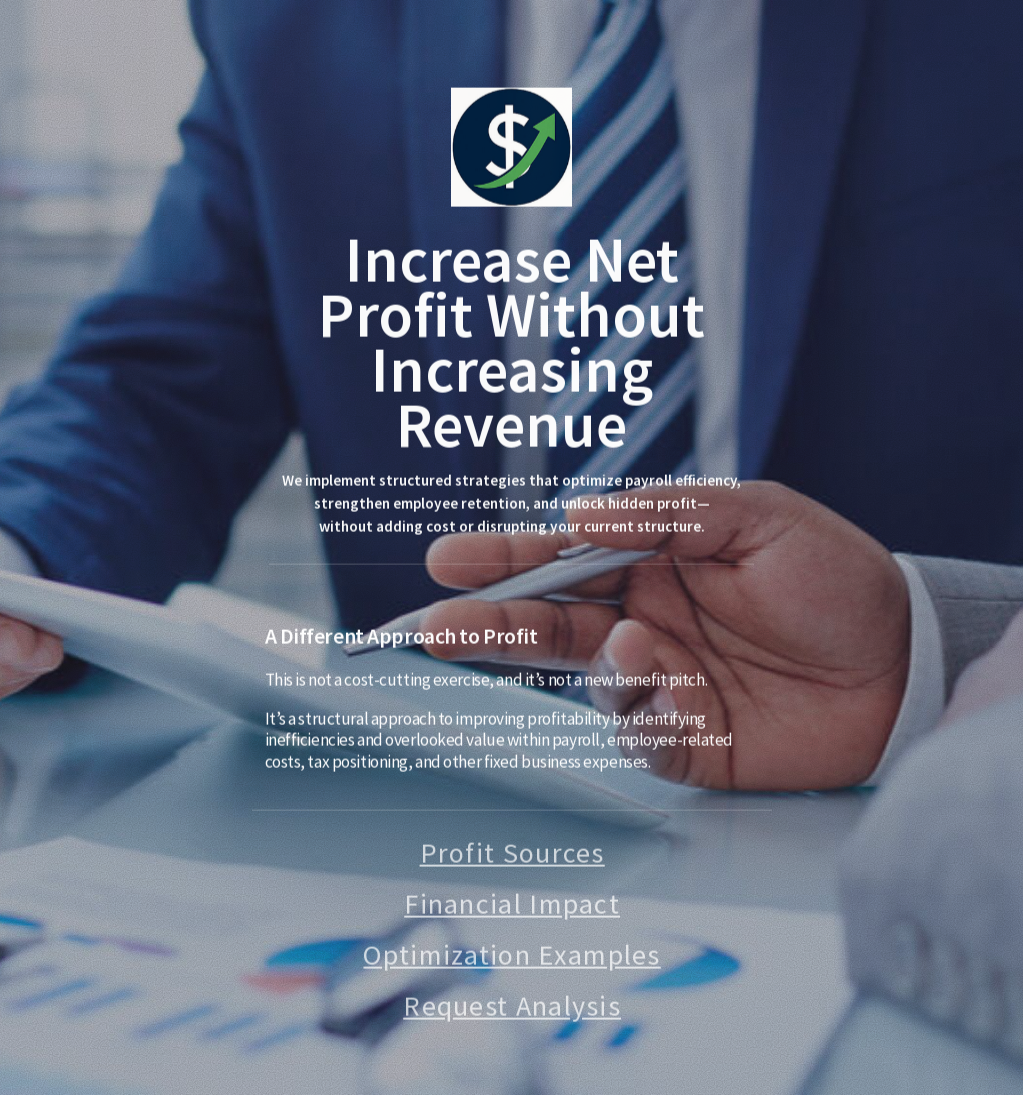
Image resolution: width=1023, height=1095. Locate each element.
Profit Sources (512, 854)
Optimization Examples (511, 956)
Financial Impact (512, 905)
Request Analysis (512, 1007)
